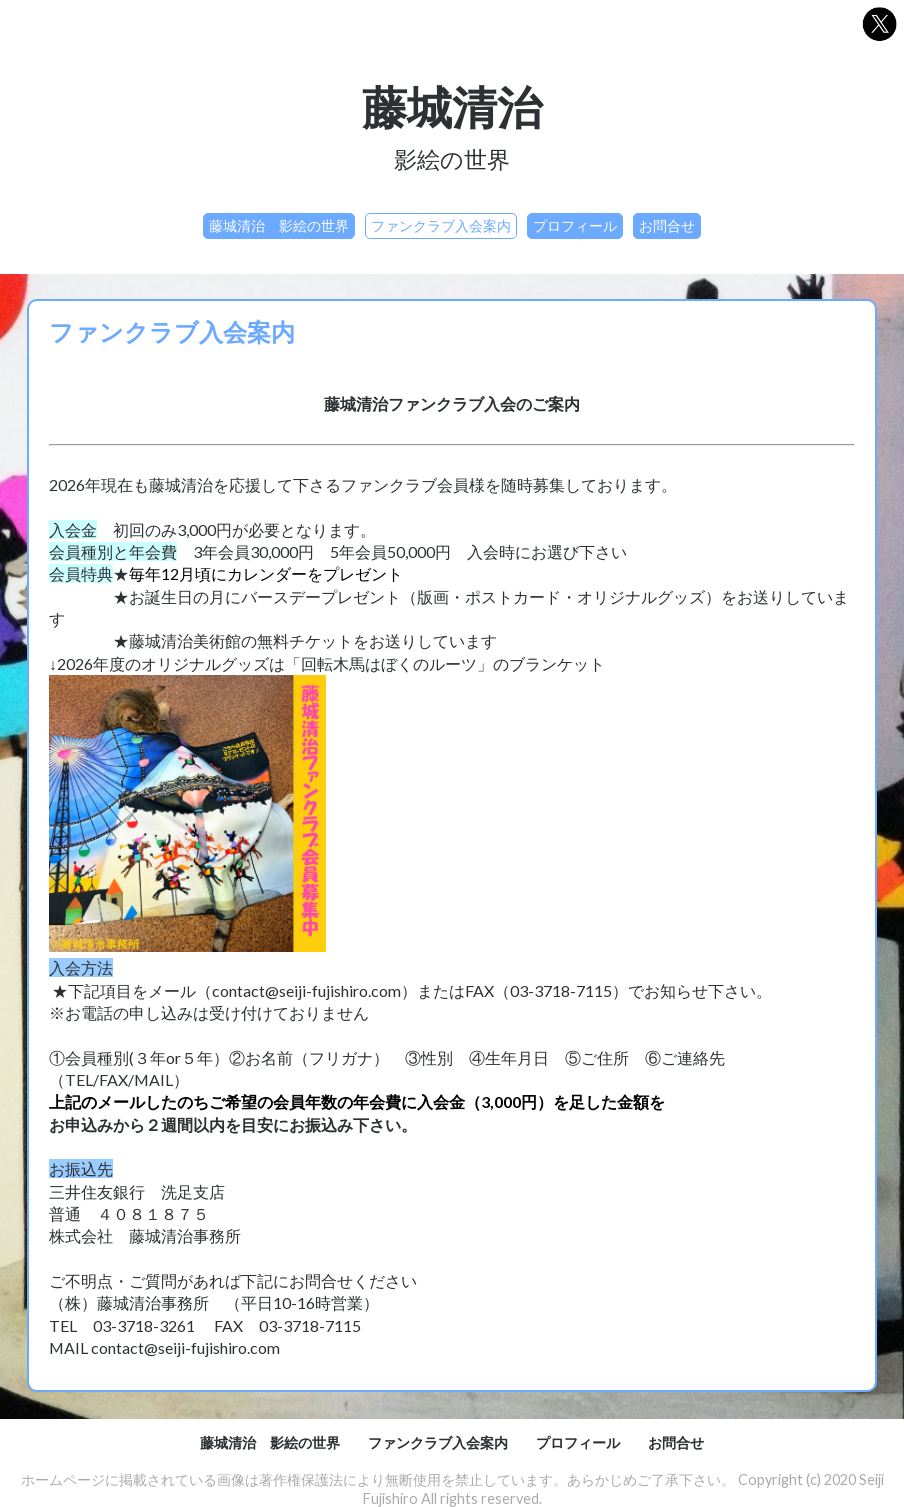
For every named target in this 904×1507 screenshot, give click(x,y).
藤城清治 (452, 106)
